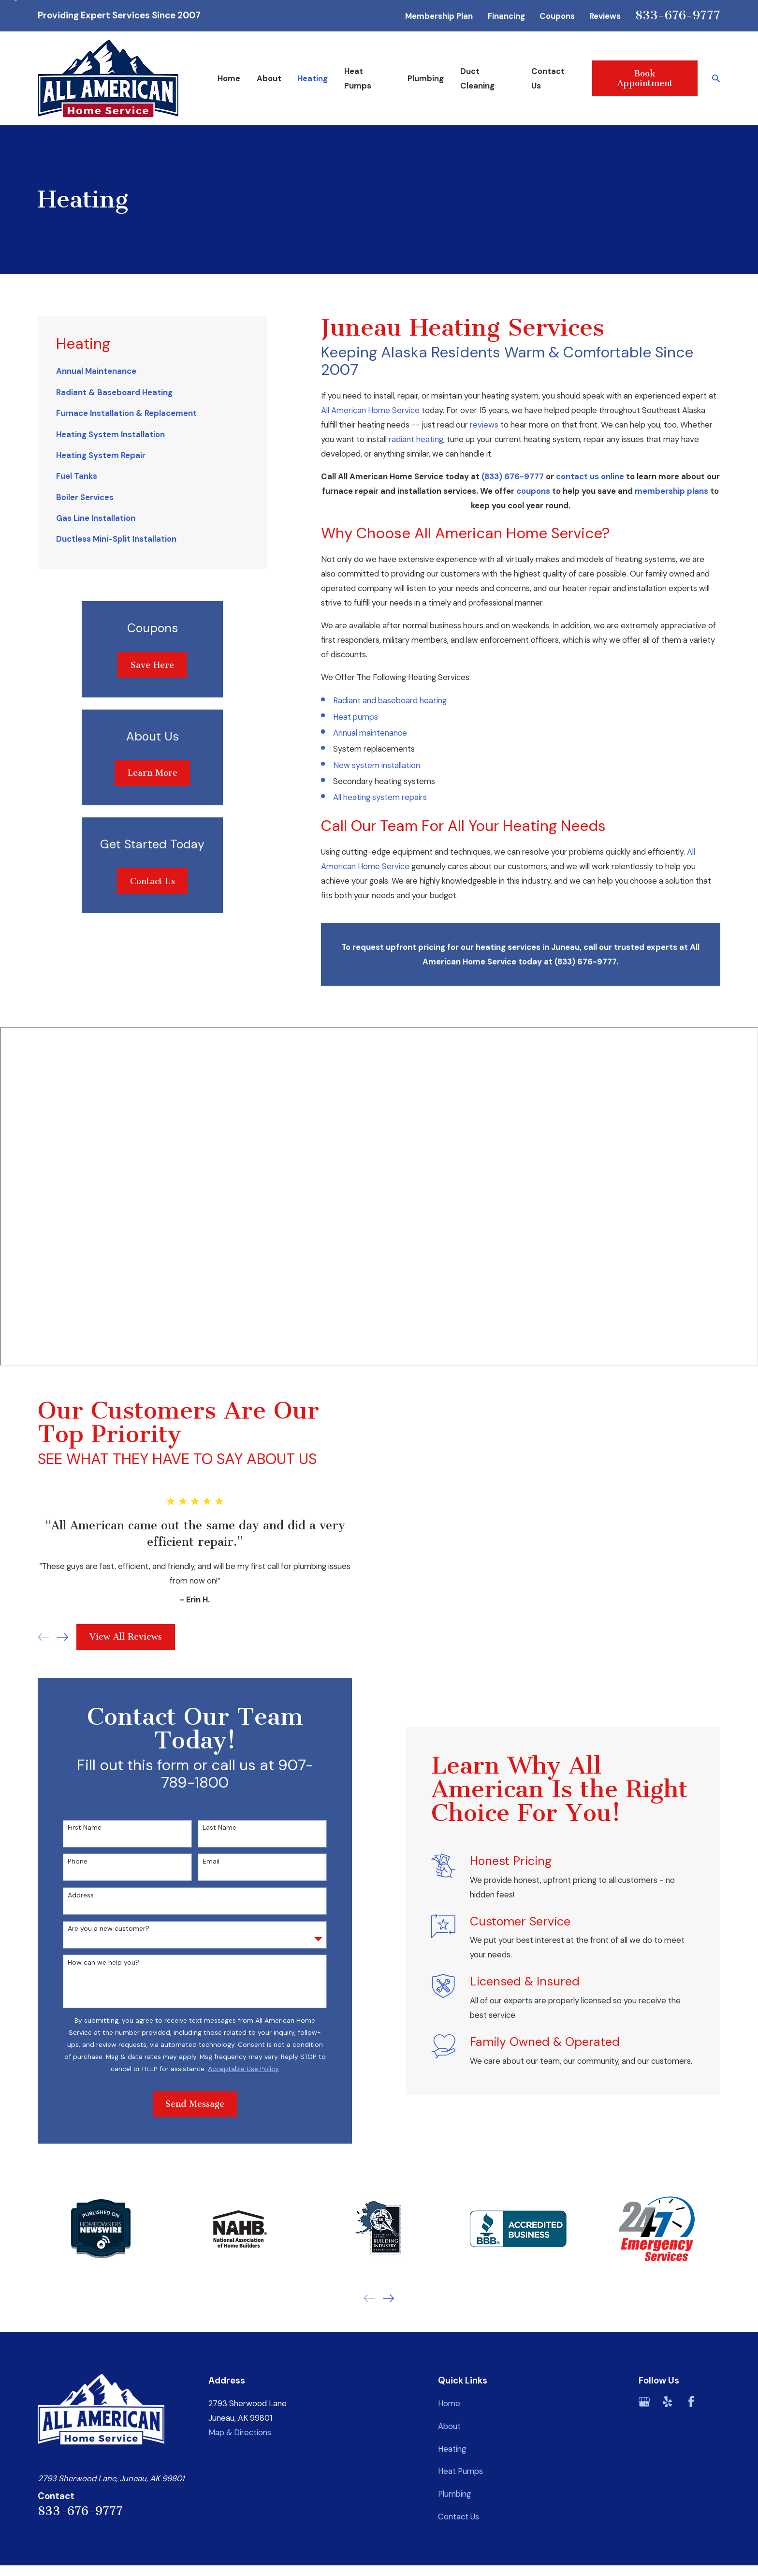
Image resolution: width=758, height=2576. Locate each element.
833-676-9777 (677, 15)
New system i (358, 765)
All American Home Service (370, 410)
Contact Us (152, 881)
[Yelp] (667, 2401)
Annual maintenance (370, 732)
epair (414, 797)
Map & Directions (239, 2432)
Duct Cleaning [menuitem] (477, 78)
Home (449, 2403)
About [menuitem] (269, 78)
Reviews (605, 16)
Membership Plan (439, 16)
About (449, 2426)
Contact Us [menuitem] (548, 78)
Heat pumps (355, 716)
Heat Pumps (460, 2471)
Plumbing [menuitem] (426, 78)
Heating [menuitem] (312, 78)
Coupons (557, 16)
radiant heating (416, 439)
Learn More (152, 773)
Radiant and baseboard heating (390, 700)
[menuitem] (152, 371)
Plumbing (454, 2493)
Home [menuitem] (229, 78)
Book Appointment (645, 78)
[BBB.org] (714, 2401)
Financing (506, 16)
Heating (452, 2448)
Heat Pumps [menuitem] (357, 78)
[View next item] (388, 2298)
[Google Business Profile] (644, 2401)
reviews (484, 424)
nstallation (401, 765)
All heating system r (369, 797)
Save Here (152, 665)
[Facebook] (691, 2401)
